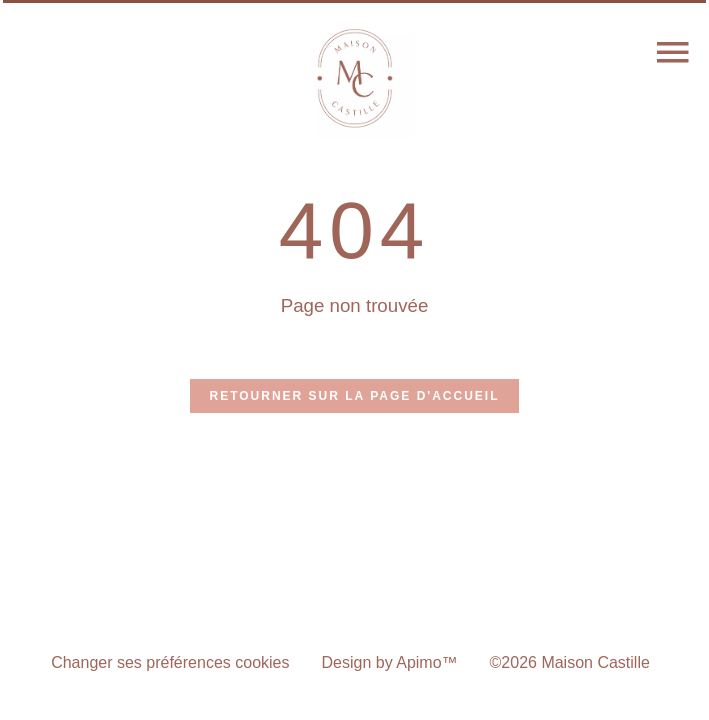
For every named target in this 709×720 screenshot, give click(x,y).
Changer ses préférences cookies (170, 662)
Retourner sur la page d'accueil (355, 396)
